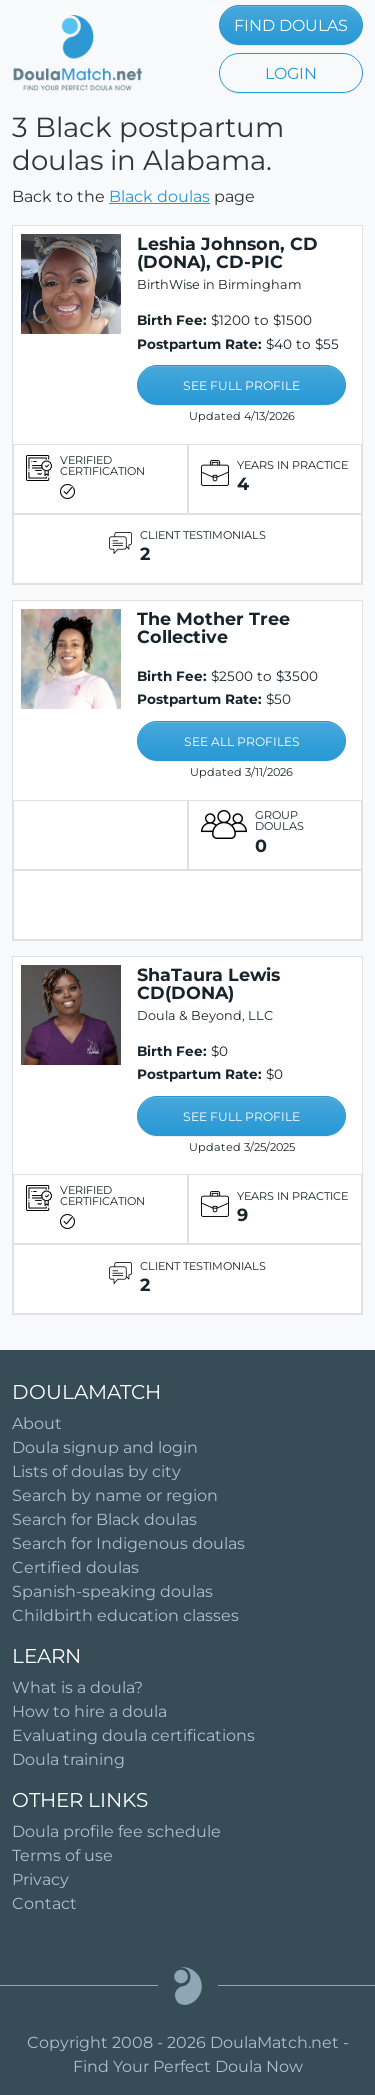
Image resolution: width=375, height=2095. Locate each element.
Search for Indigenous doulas (128, 1543)
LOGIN (291, 73)
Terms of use (62, 1855)
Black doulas (159, 196)
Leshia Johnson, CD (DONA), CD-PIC (227, 252)
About (37, 1423)
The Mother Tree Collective (213, 627)
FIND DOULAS (291, 25)
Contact (44, 1903)
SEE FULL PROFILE (241, 385)
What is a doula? (77, 1687)
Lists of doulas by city (96, 1471)
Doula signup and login (105, 1447)
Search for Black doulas (104, 1519)
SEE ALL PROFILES (242, 741)
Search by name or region (115, 1495)
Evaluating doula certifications (133, 1735)
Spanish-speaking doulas (112, 1591)
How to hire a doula (89, 1711)
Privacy (40, 1879)
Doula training (68, 1759)
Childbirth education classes (125, 1615)
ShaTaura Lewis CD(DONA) (208, 983)
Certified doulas (75, 1567)
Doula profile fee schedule (116, 1831)
